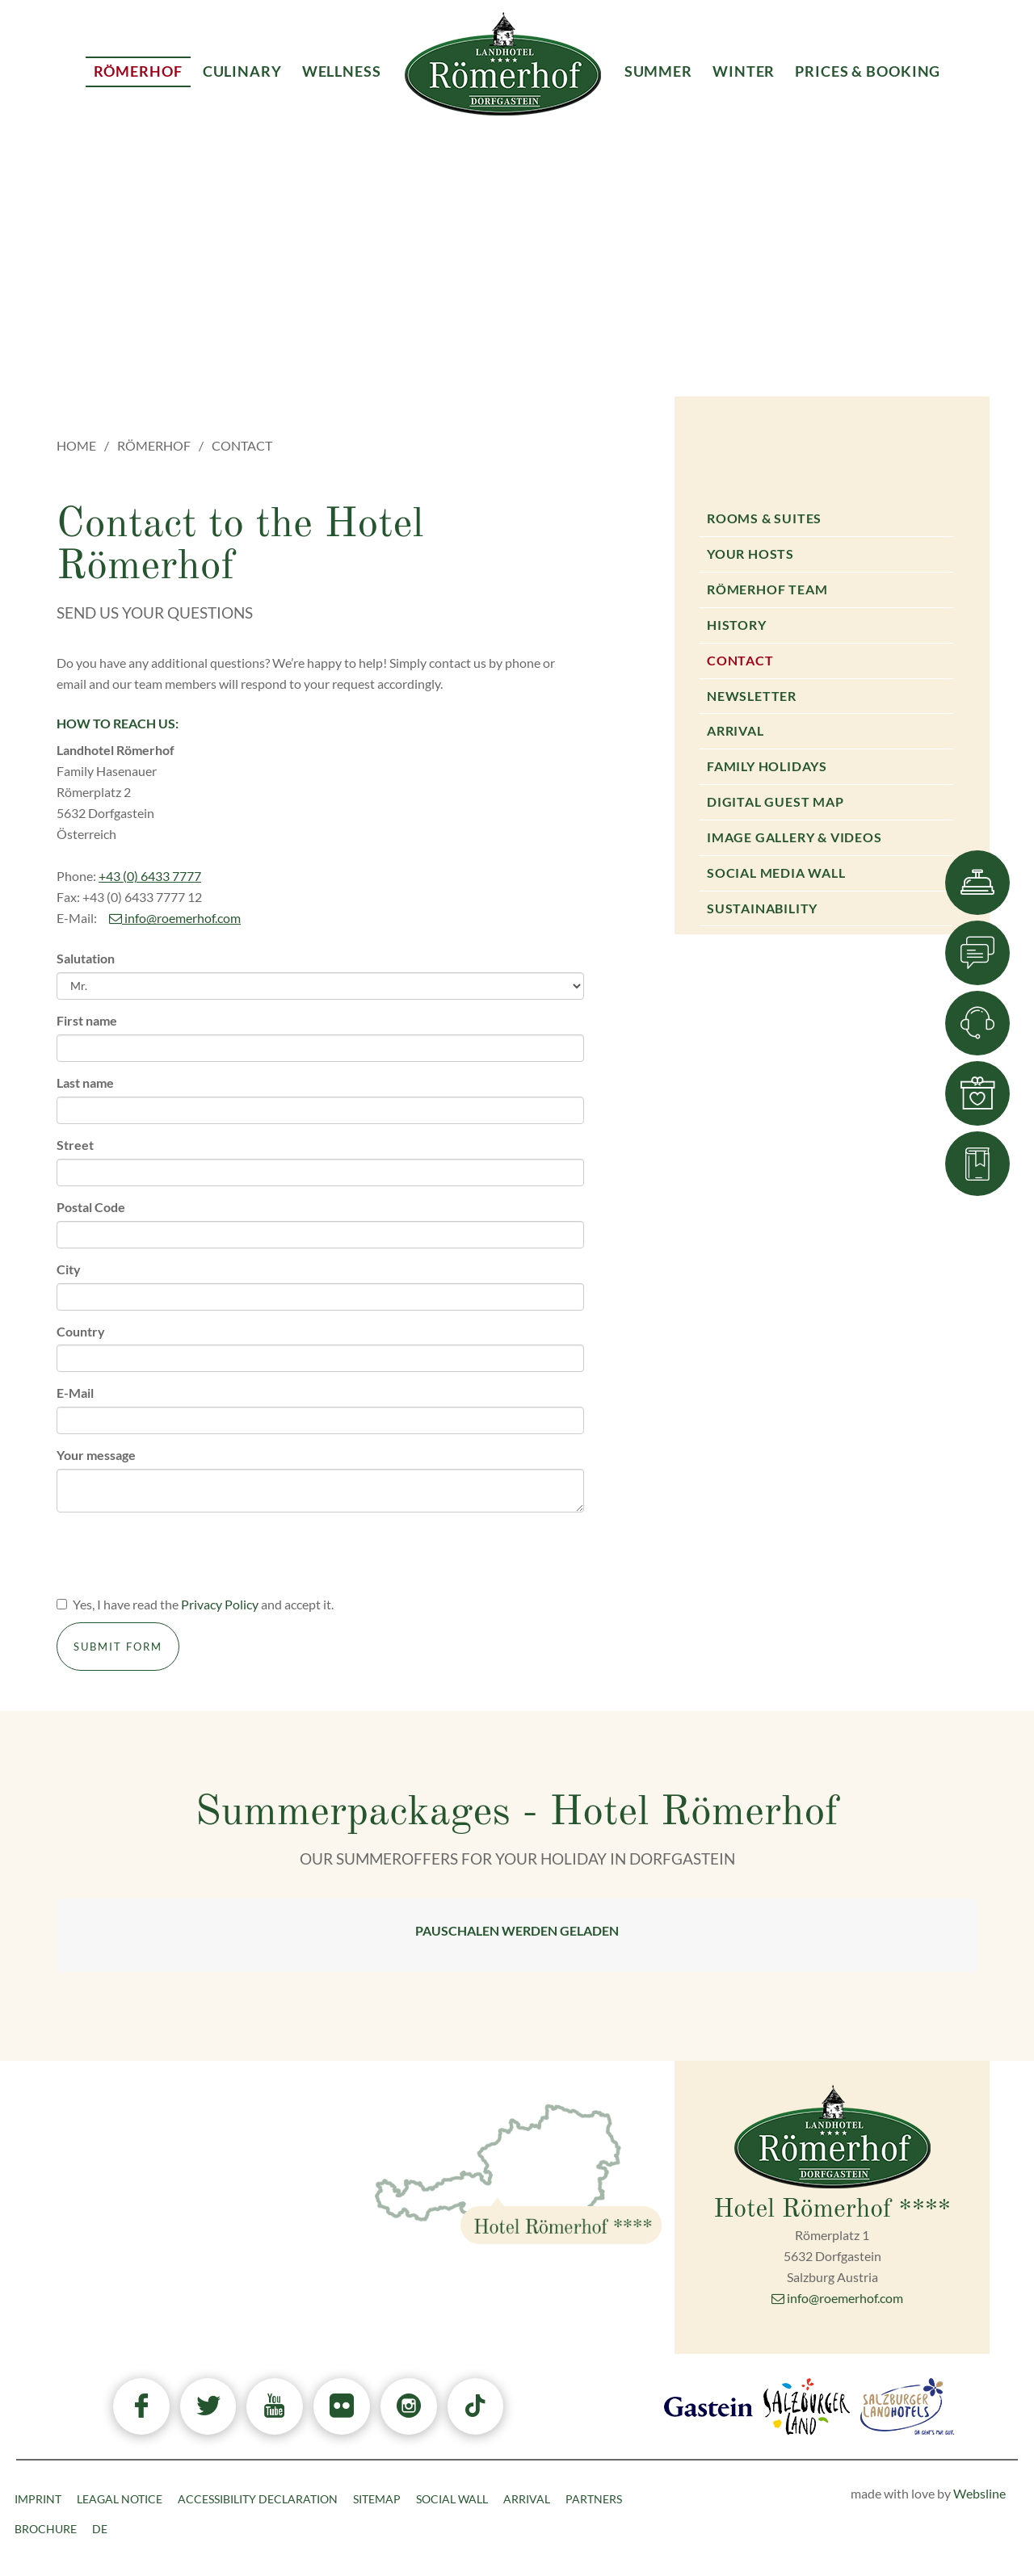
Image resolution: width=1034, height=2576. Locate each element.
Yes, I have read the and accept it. (195, 1604)
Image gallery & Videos (794, 837)
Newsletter (752, 695)
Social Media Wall (776, 872)
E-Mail (75, 1392)
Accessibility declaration (258, 2499)
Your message (96, 1454)
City (69, 1269)
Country (81, 1331)
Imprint (38, 2499)
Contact (740, 660)
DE (99, 2529)
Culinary (242, 71)
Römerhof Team (767, 589)
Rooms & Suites (764, 518)
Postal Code (91, 1207)
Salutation (86, 958)
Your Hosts (750, 553)
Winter (743, 71)
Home (76, 445)
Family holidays (767, 766)
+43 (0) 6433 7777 (150, 875)
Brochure (46, 2529)
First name (87, 1020)
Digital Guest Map (775, 801)
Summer (658, 71)
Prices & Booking (867, 71)
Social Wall (452, 2499)
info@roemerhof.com (175, 917)
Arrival (735, 730)
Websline (979, 2493)
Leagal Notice (119, 2499)
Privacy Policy (219, 1604)
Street (75, 1144)
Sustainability (762, 908)
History (737, 624)
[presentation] (179, 1556)
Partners (593, 2499)
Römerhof (154, 445)
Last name (85, 1082)
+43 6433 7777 (225, 2219)
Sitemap (377, 2499)
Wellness (341, 71)
